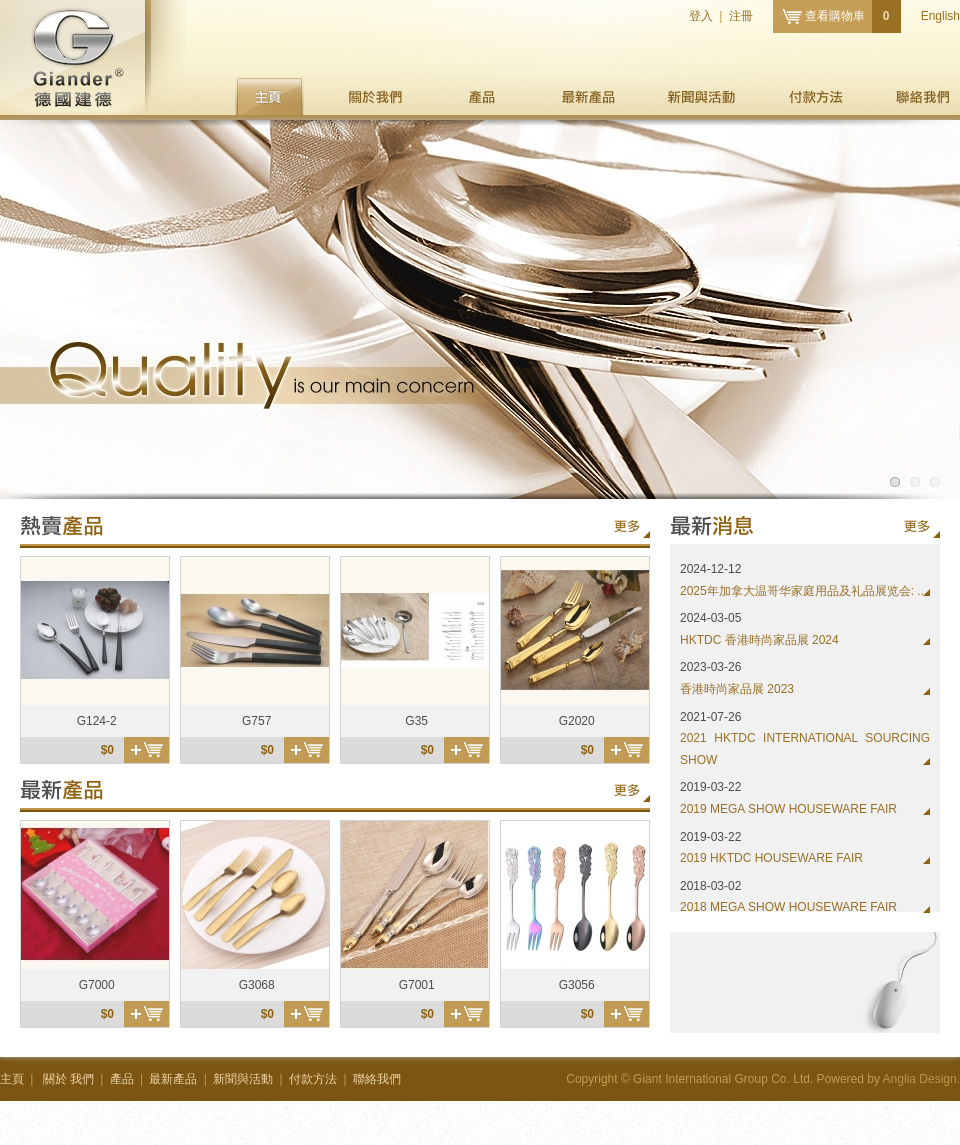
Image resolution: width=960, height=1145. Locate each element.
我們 (375, 97)
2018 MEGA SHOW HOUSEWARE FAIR (788, 907)
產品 (481, 97)
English (940, 16)
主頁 (269, 97)
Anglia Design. (921, 1079)
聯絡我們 (923, 97)
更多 (627, 526)
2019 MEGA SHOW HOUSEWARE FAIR (788, 809)
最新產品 (587, 97)
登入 (701, 16)
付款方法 (815, 97)
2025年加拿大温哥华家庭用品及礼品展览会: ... (803, 591)
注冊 (741, 16)
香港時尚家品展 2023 (737, 689)
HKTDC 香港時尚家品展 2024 (759, 640)
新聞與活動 (701, 97)
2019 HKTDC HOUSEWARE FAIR (771, 858)
